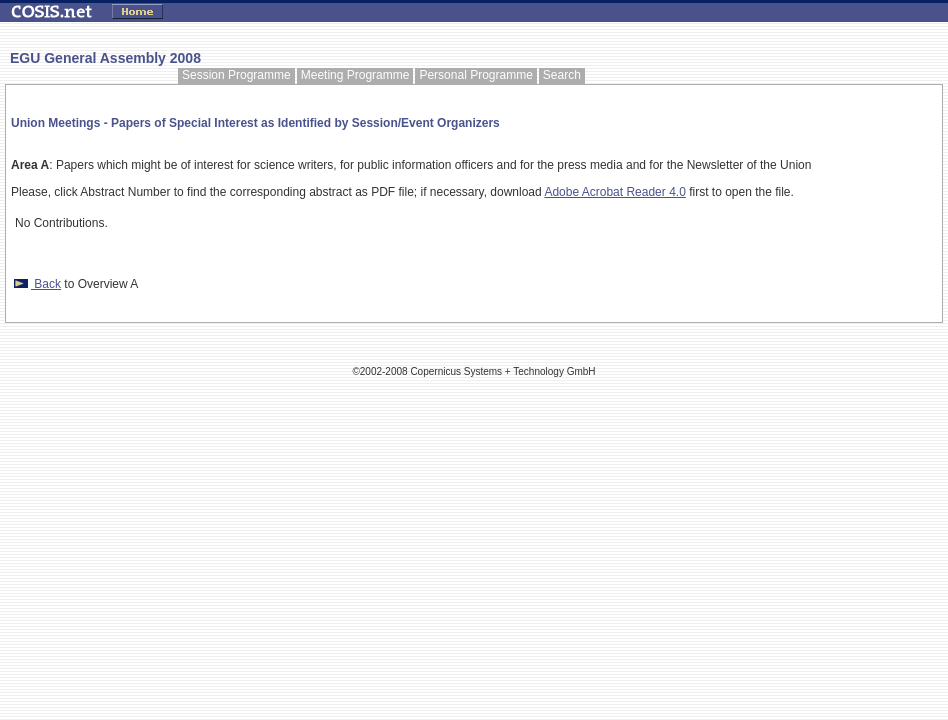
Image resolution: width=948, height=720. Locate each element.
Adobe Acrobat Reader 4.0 (614, 192)
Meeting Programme (355, 75)
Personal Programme (475, 75)
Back (36, 284)
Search (562, 75)
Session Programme (236, 75)
